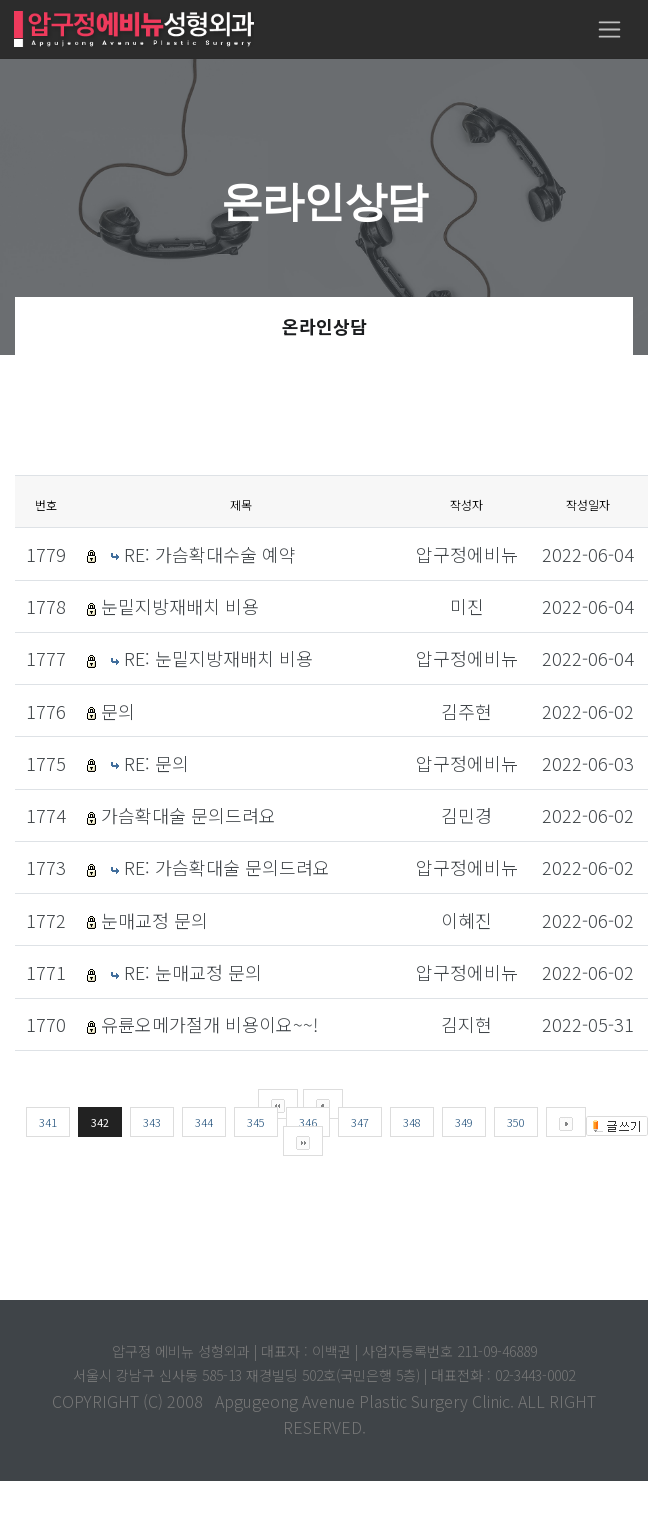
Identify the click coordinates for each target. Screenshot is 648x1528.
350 (516, 1122)
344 (204, 1122)
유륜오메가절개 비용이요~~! (209, 1024)
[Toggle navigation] (609, 29)
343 (152, 1122)
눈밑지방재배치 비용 (180, 606)
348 (412, 1122)
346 (308, 1122)
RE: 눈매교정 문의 (193, 972)
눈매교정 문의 (154, 920)
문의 (118, 711)
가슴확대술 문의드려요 (188, 815)
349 (464, 1122)
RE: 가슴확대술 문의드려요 (227, 867)
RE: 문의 (156, 763)
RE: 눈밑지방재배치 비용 (218, 658)
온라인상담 (324, 326)
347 (360, 1122)
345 (256, 1122)
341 (48, 1122)
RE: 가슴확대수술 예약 (210, 554)
